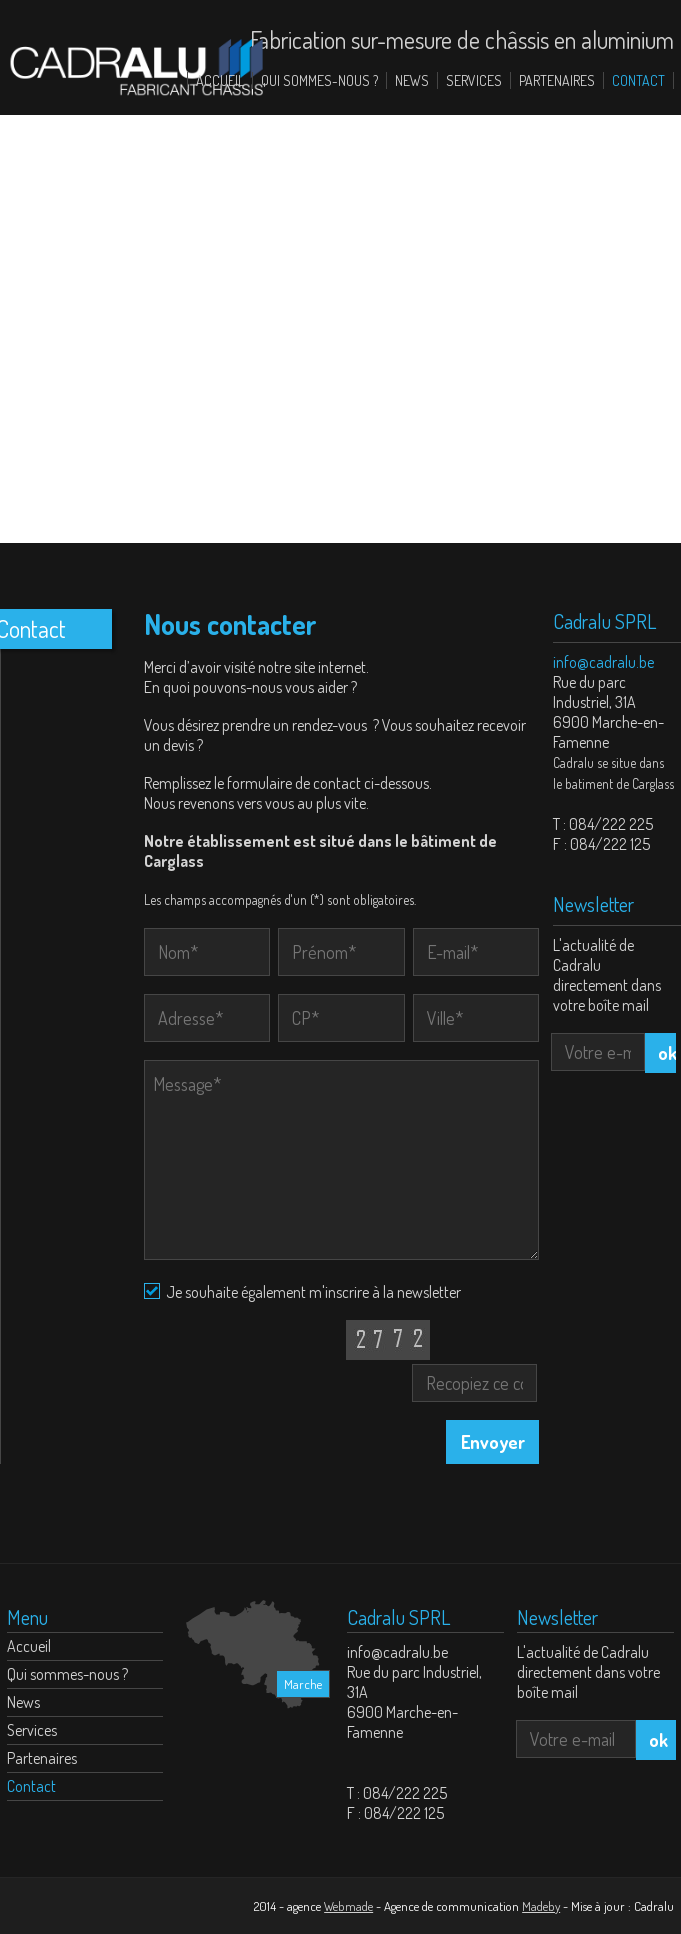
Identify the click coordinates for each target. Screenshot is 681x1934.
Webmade (348, 1906)
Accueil (220, 80)
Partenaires (557, 80)
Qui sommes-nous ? (319, 80)
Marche (303, 1684)
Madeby (541, 1906)
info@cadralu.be (603, 662)
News (412, 80)
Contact (638, 80)
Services (474, 80)
